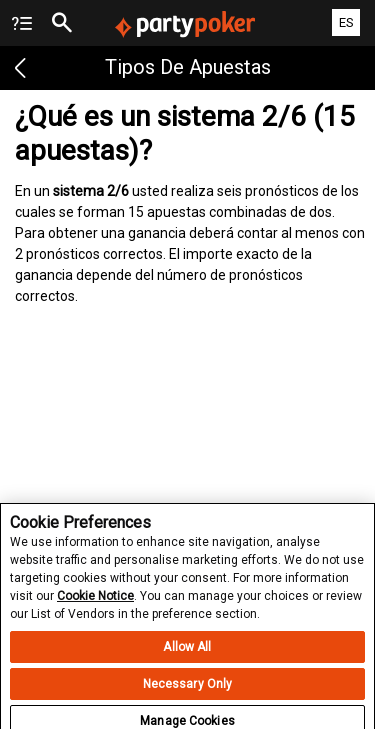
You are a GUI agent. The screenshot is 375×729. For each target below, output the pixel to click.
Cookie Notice (95, 605)
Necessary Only (188, 693)
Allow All (187, 656)
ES (346, 22)
